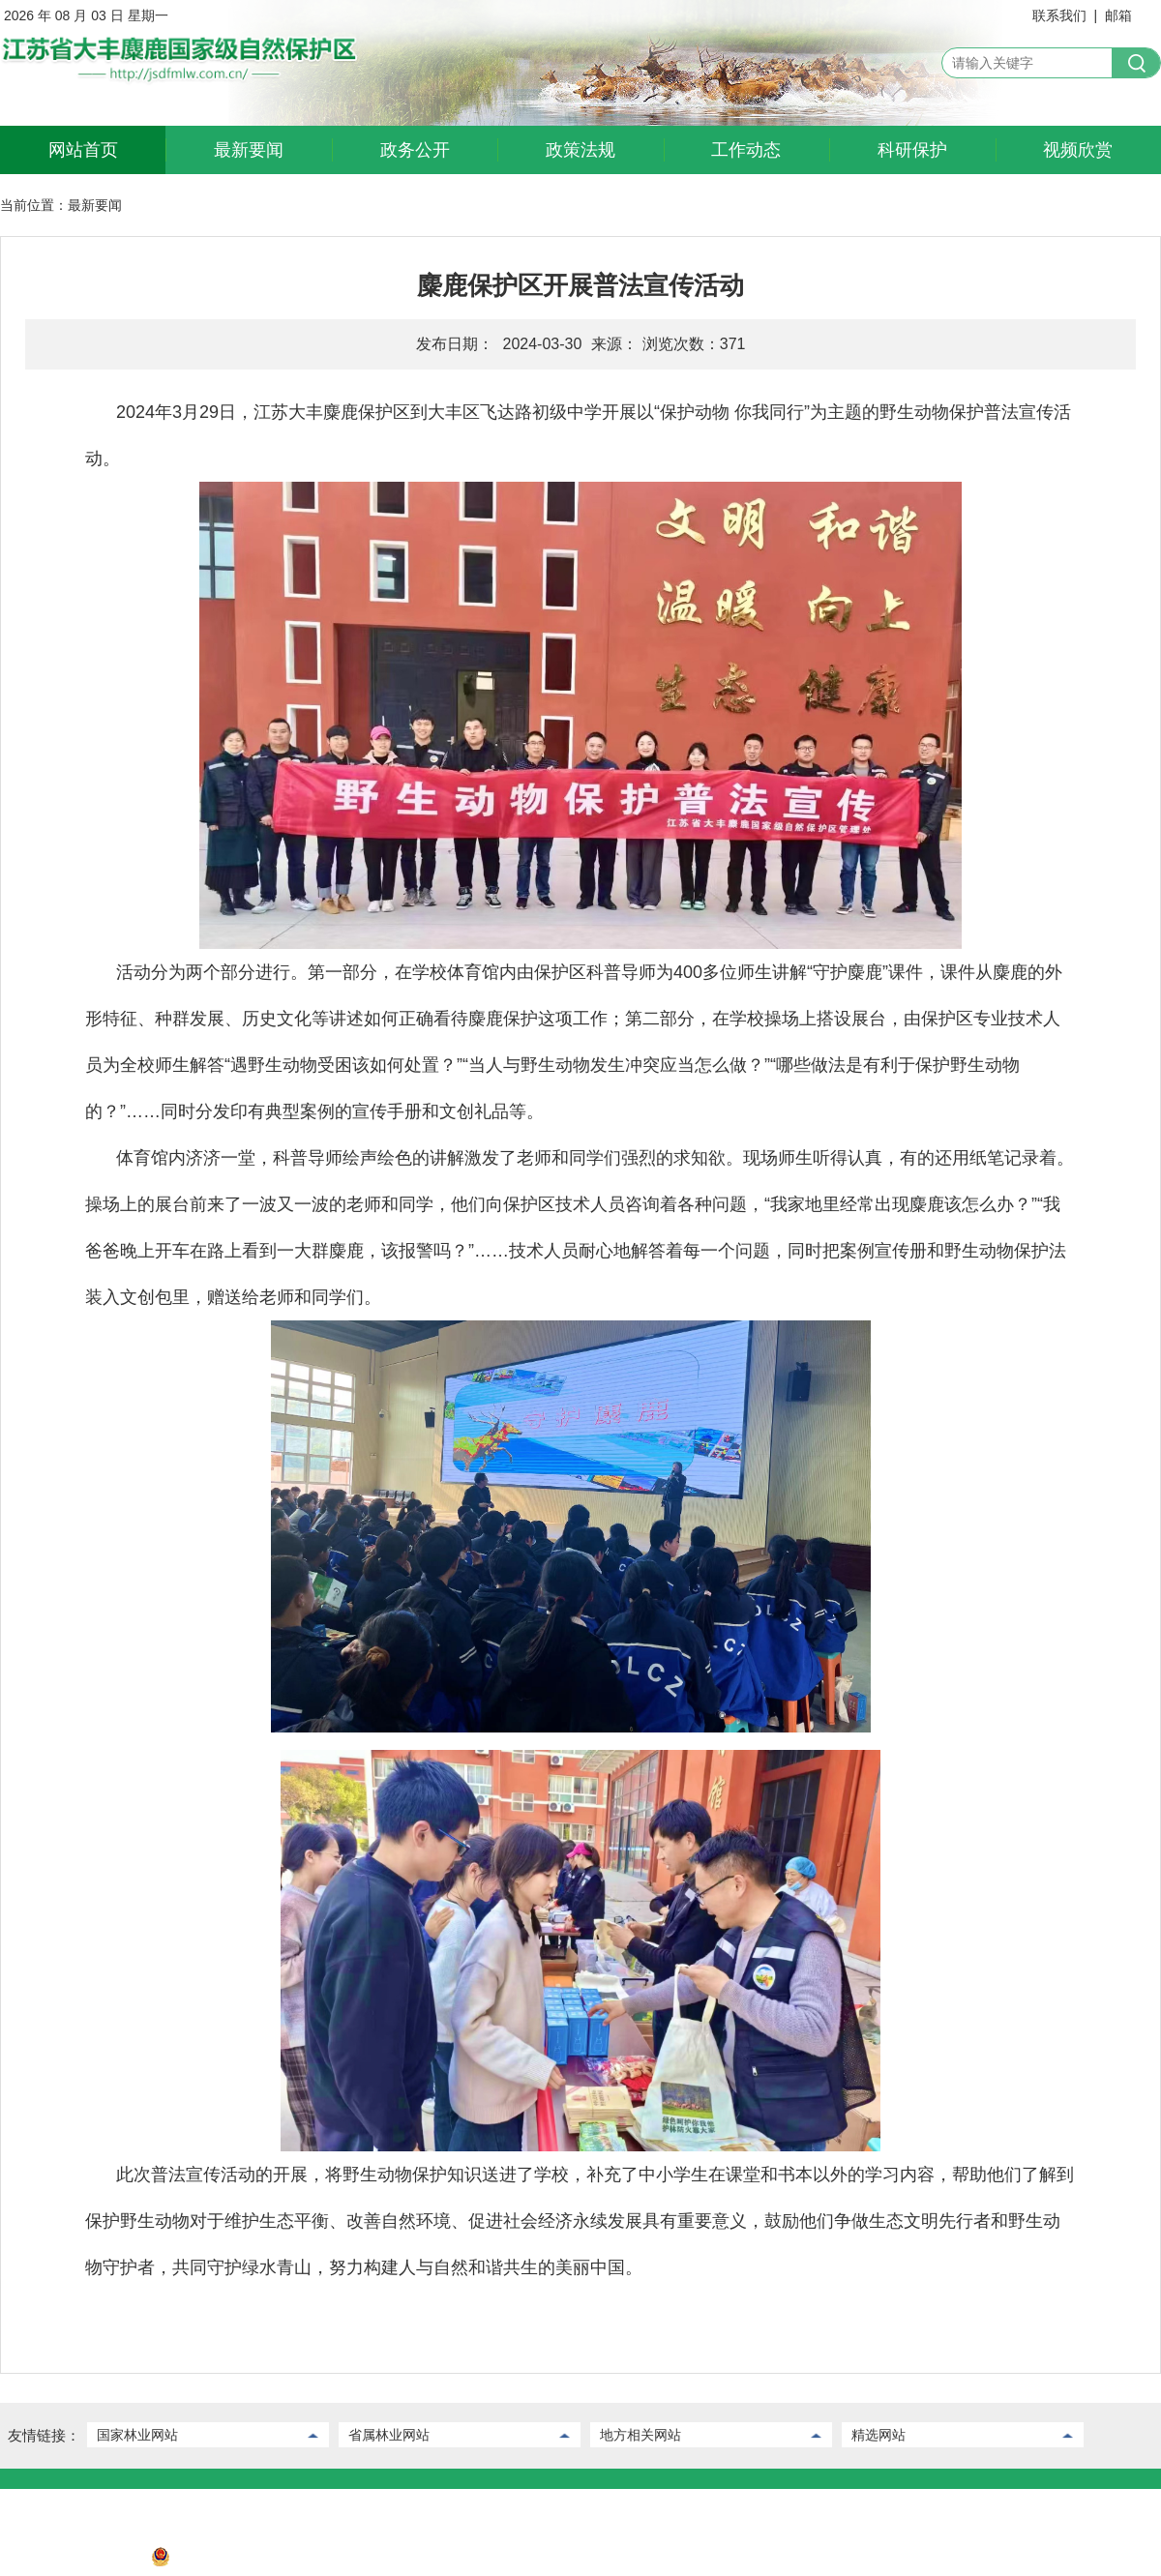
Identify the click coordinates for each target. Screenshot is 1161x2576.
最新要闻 (248, 150)
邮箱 (1118, 15)
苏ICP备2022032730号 (69, 2561)
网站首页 (83, 150)
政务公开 (415, 150)
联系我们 (1059, 15)
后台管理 (100, 2503)
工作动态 (746, 150)
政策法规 (580, 150)
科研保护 (912, 150)
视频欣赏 (1078, 150)
